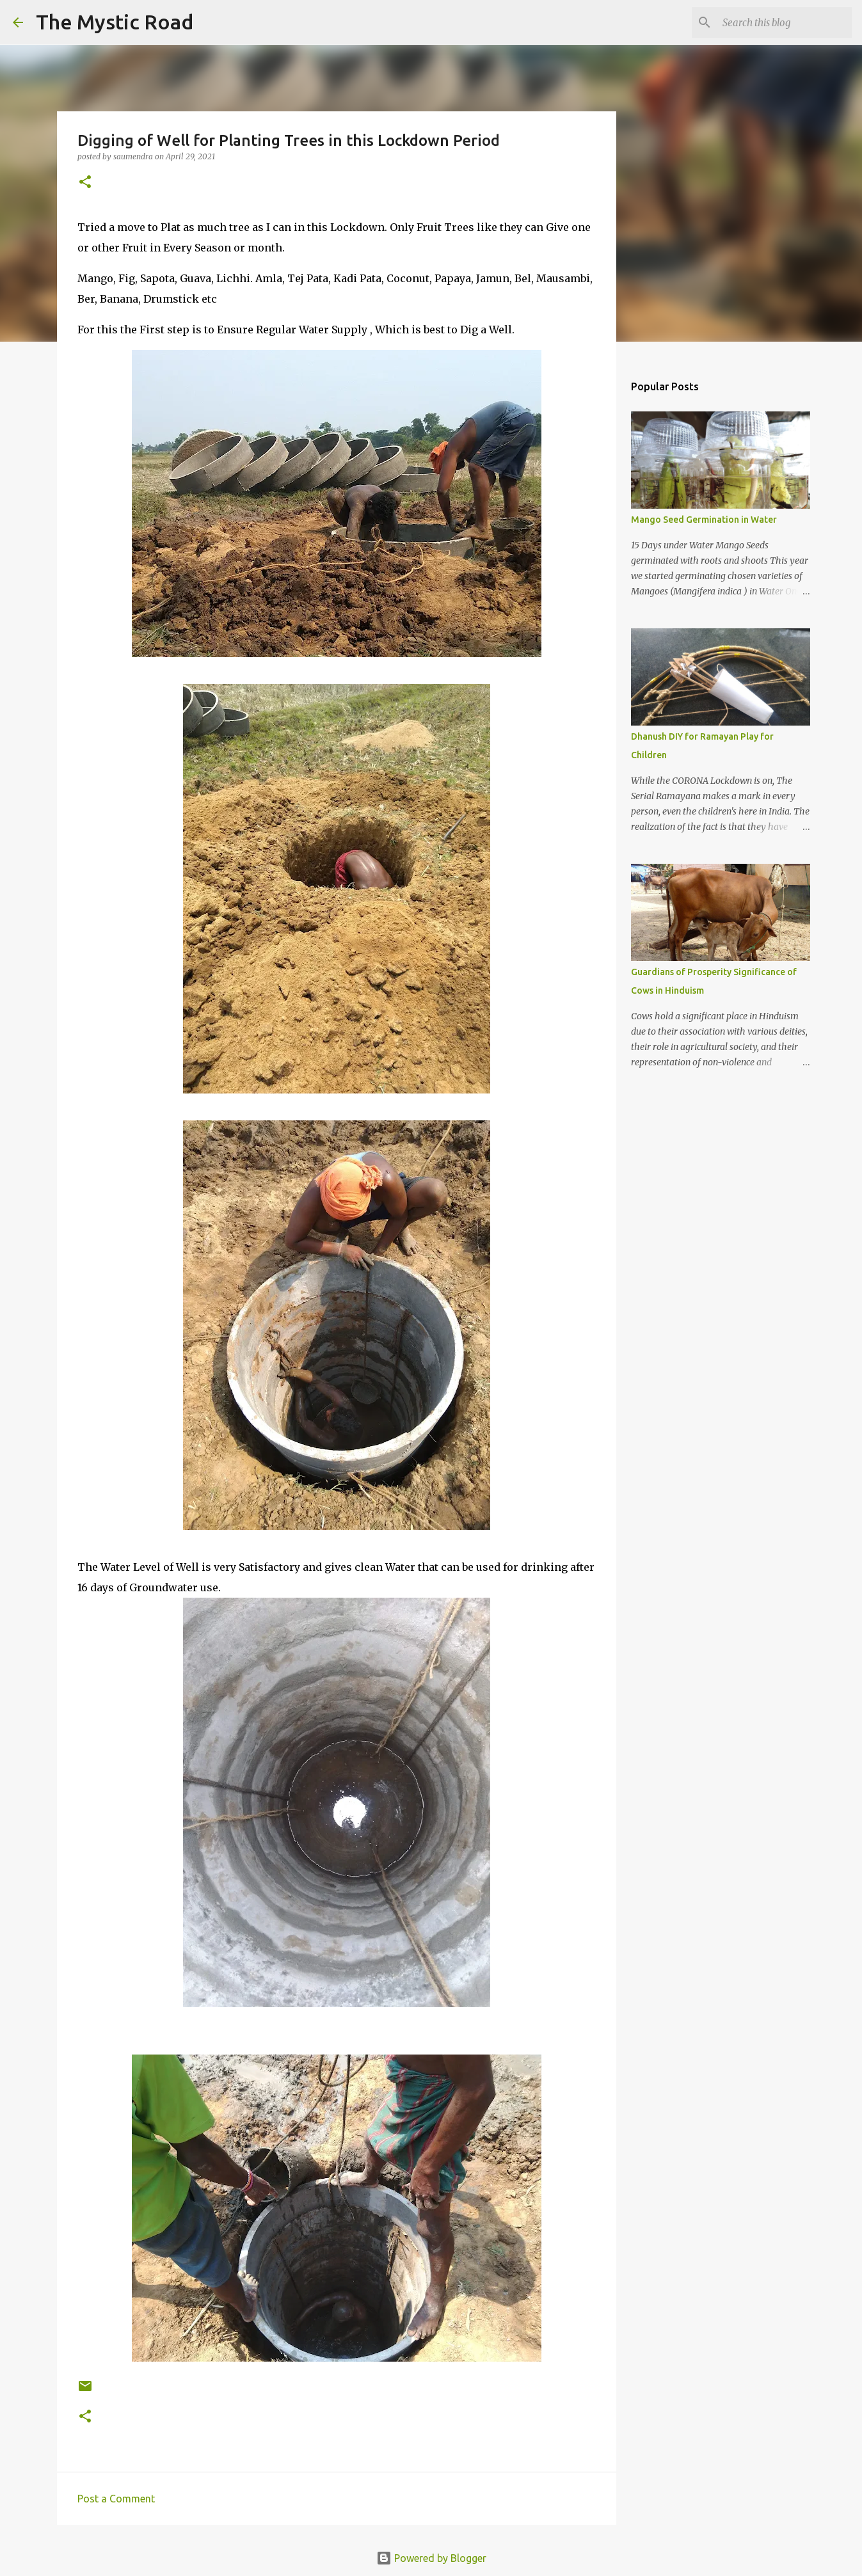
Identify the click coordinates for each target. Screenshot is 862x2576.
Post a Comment (116, 2498)
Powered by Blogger (431, 2558)
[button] (85, 182)
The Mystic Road (114, 21)
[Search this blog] (784, 22)
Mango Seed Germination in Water (704, 519)
